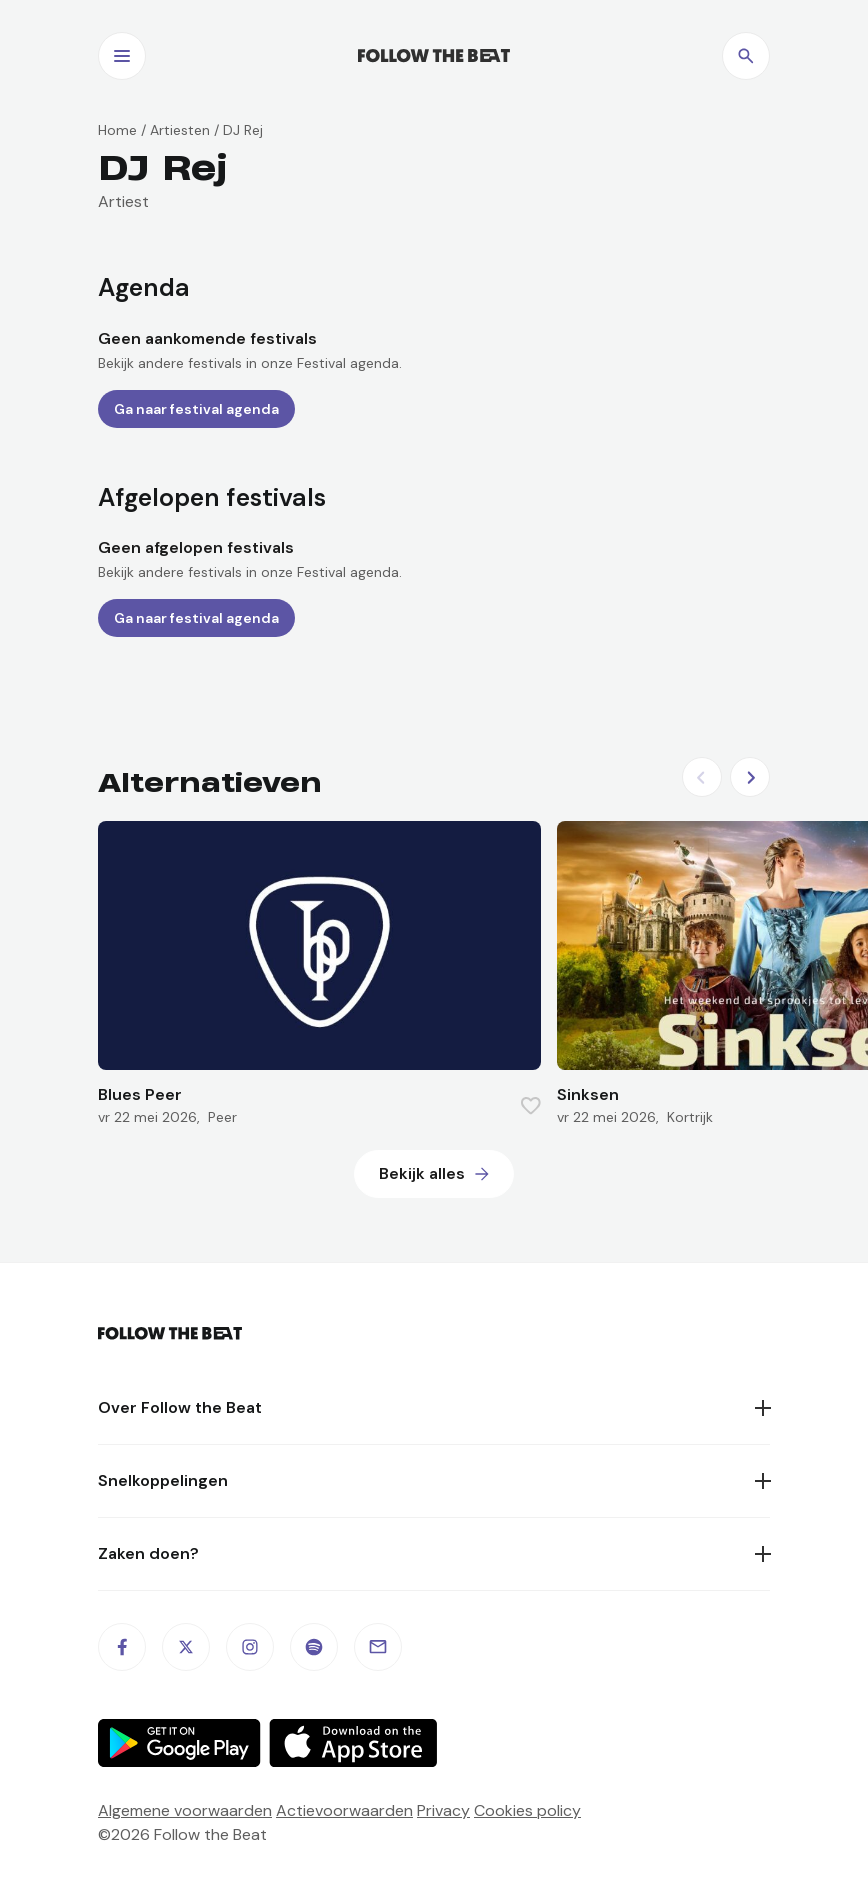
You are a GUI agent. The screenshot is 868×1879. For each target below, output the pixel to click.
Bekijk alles (422, 1173)
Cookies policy (527, 1810)
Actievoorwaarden (344, 1810)
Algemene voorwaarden (185, 1810)
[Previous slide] (702, 777)
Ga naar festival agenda (196, 409)
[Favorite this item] (531, 1106)
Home (117, 130)
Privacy (443, 1810)
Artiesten (180, 130)
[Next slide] (750, 777)
